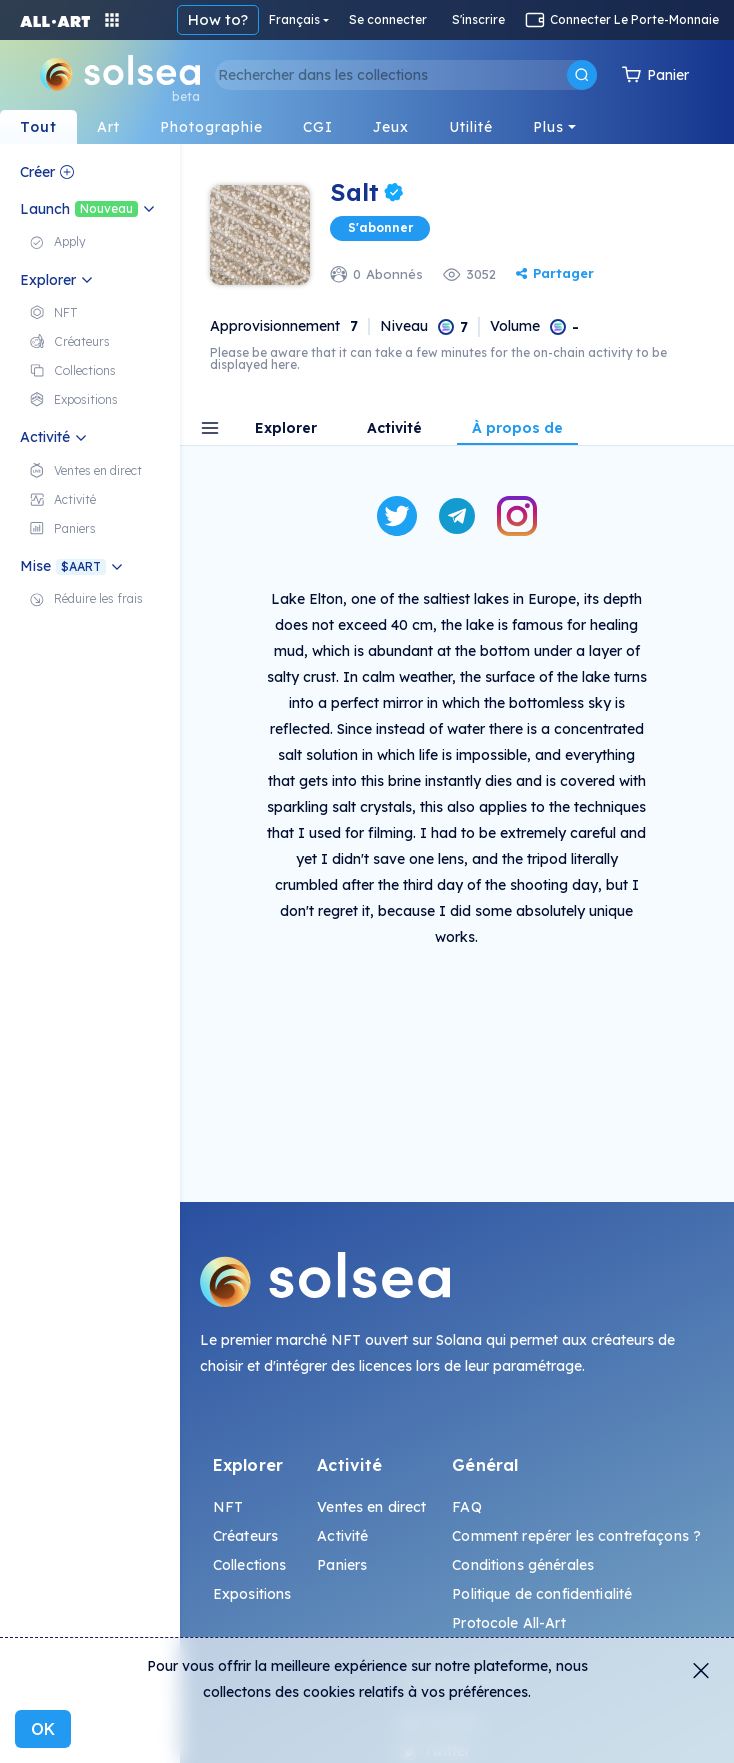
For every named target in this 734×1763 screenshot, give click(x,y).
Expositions (252, 1594)
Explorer (286, 429)
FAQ (466, 1507)
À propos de (517, 429)
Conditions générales (523, 1565)
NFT (228, 1507)
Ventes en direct (371, 1507)
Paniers (342, 1565)
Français (294, 19)
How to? (218, 19)
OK (43, 1729)
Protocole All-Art (508, 1623)
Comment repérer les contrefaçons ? (576, 1536)
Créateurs (245, 1536)
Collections (250, 1565)
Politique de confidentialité (542, 1594)
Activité (394, 429)
